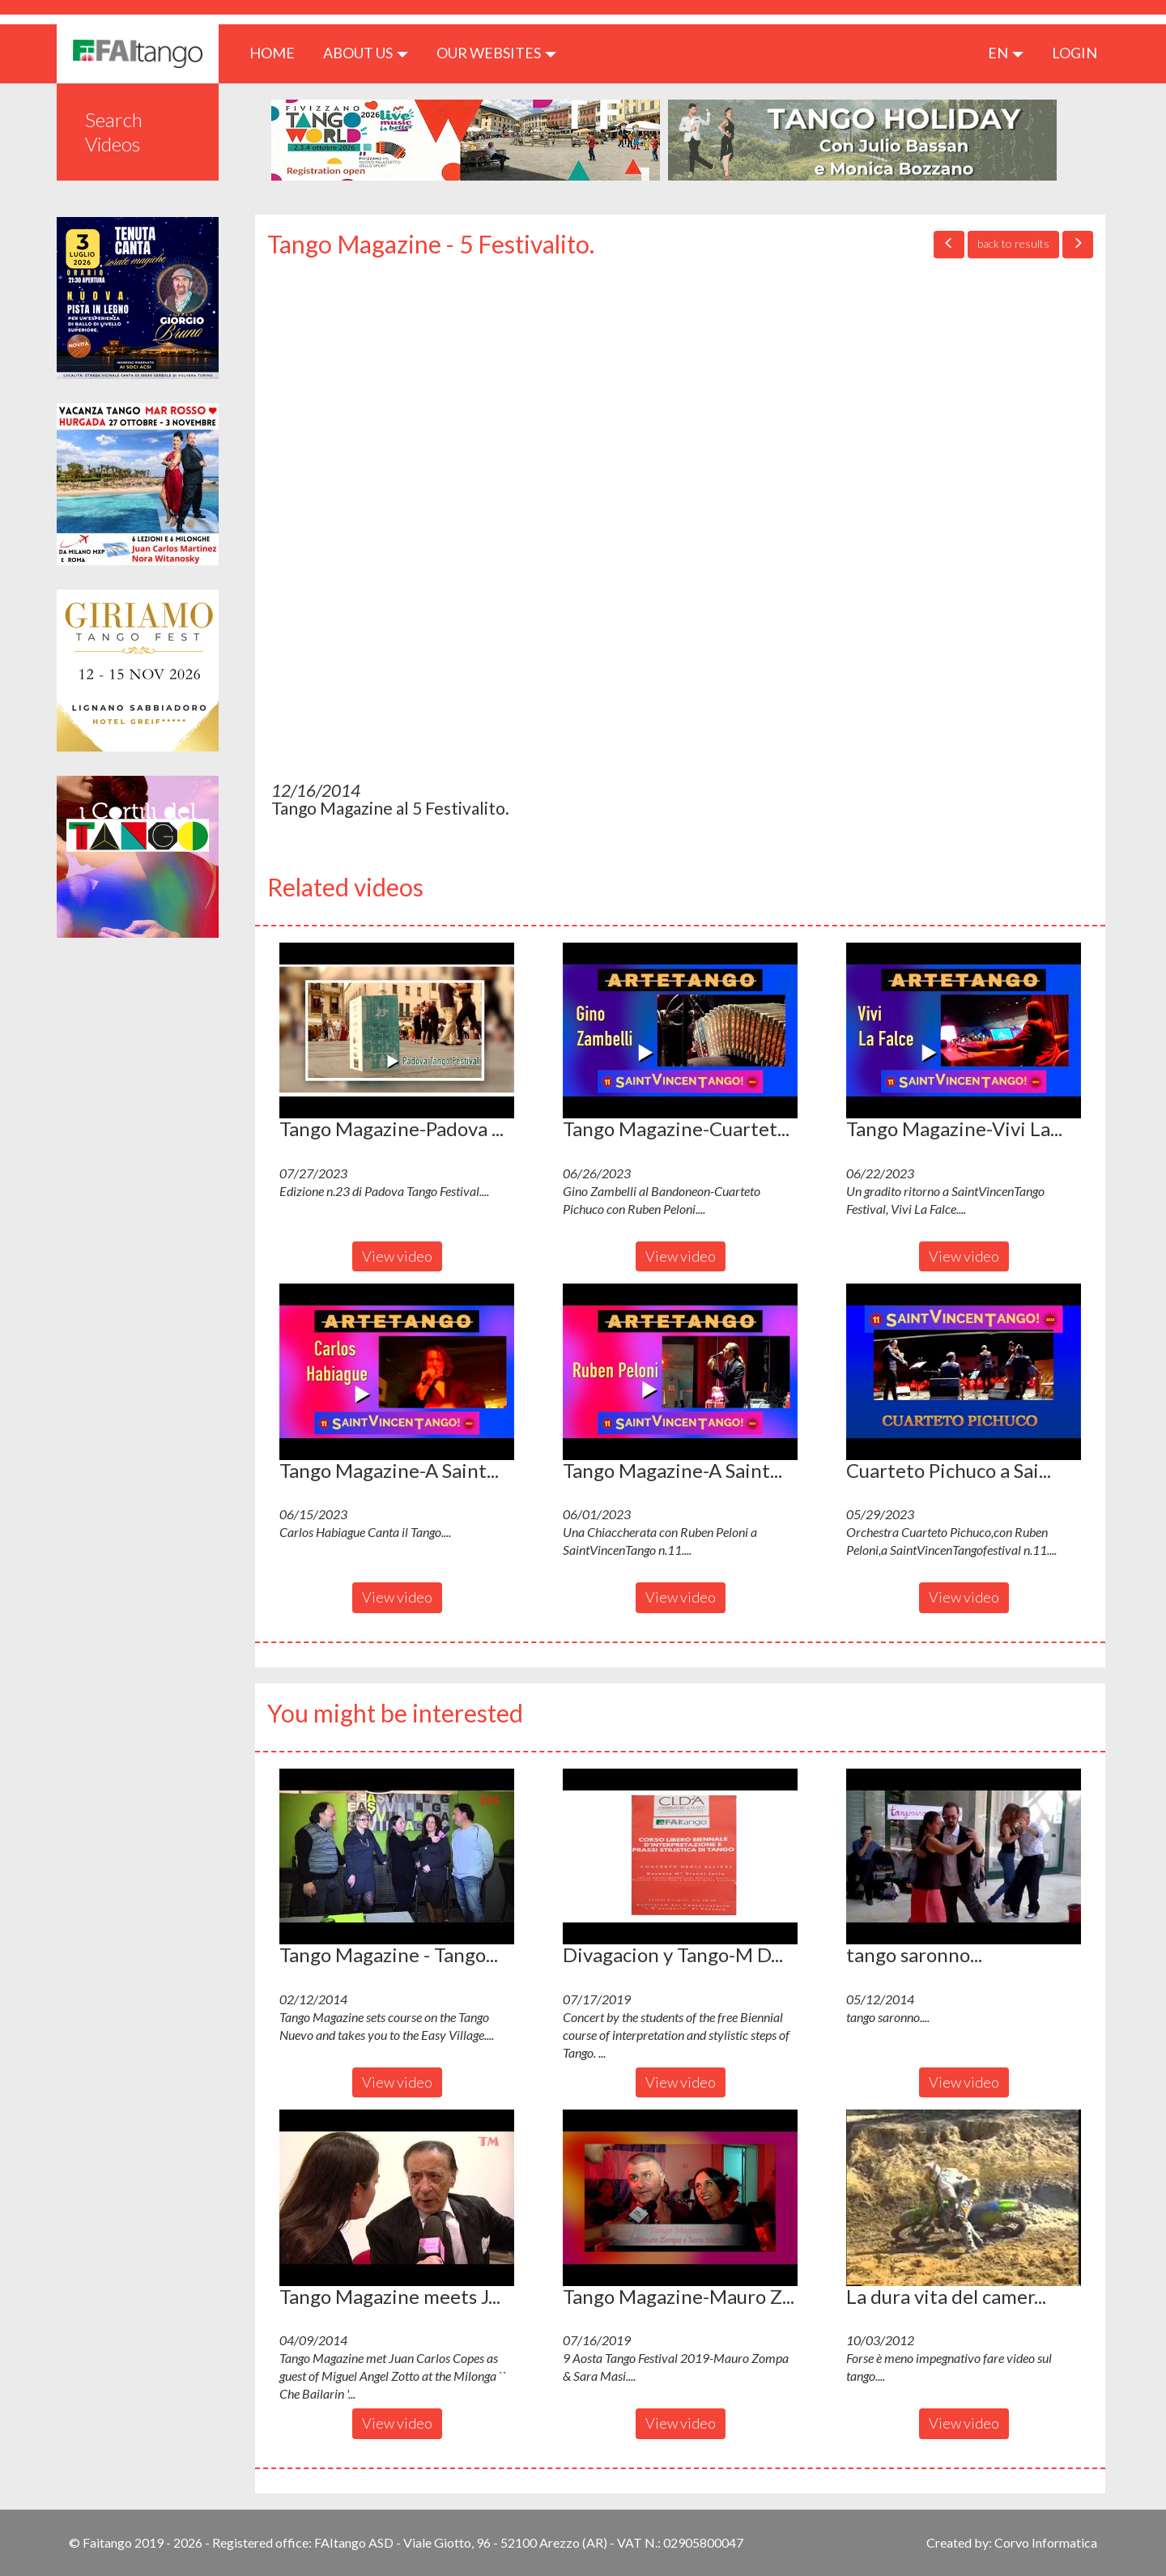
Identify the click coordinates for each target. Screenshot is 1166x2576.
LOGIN (1074, 53)
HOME (278, 52)
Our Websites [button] (496, 53)
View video (397, 1256)
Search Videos (114, 131)
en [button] (1005, 53)
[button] (396, 1031)
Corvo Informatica (1045, 2542)
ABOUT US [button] (365, 53)
